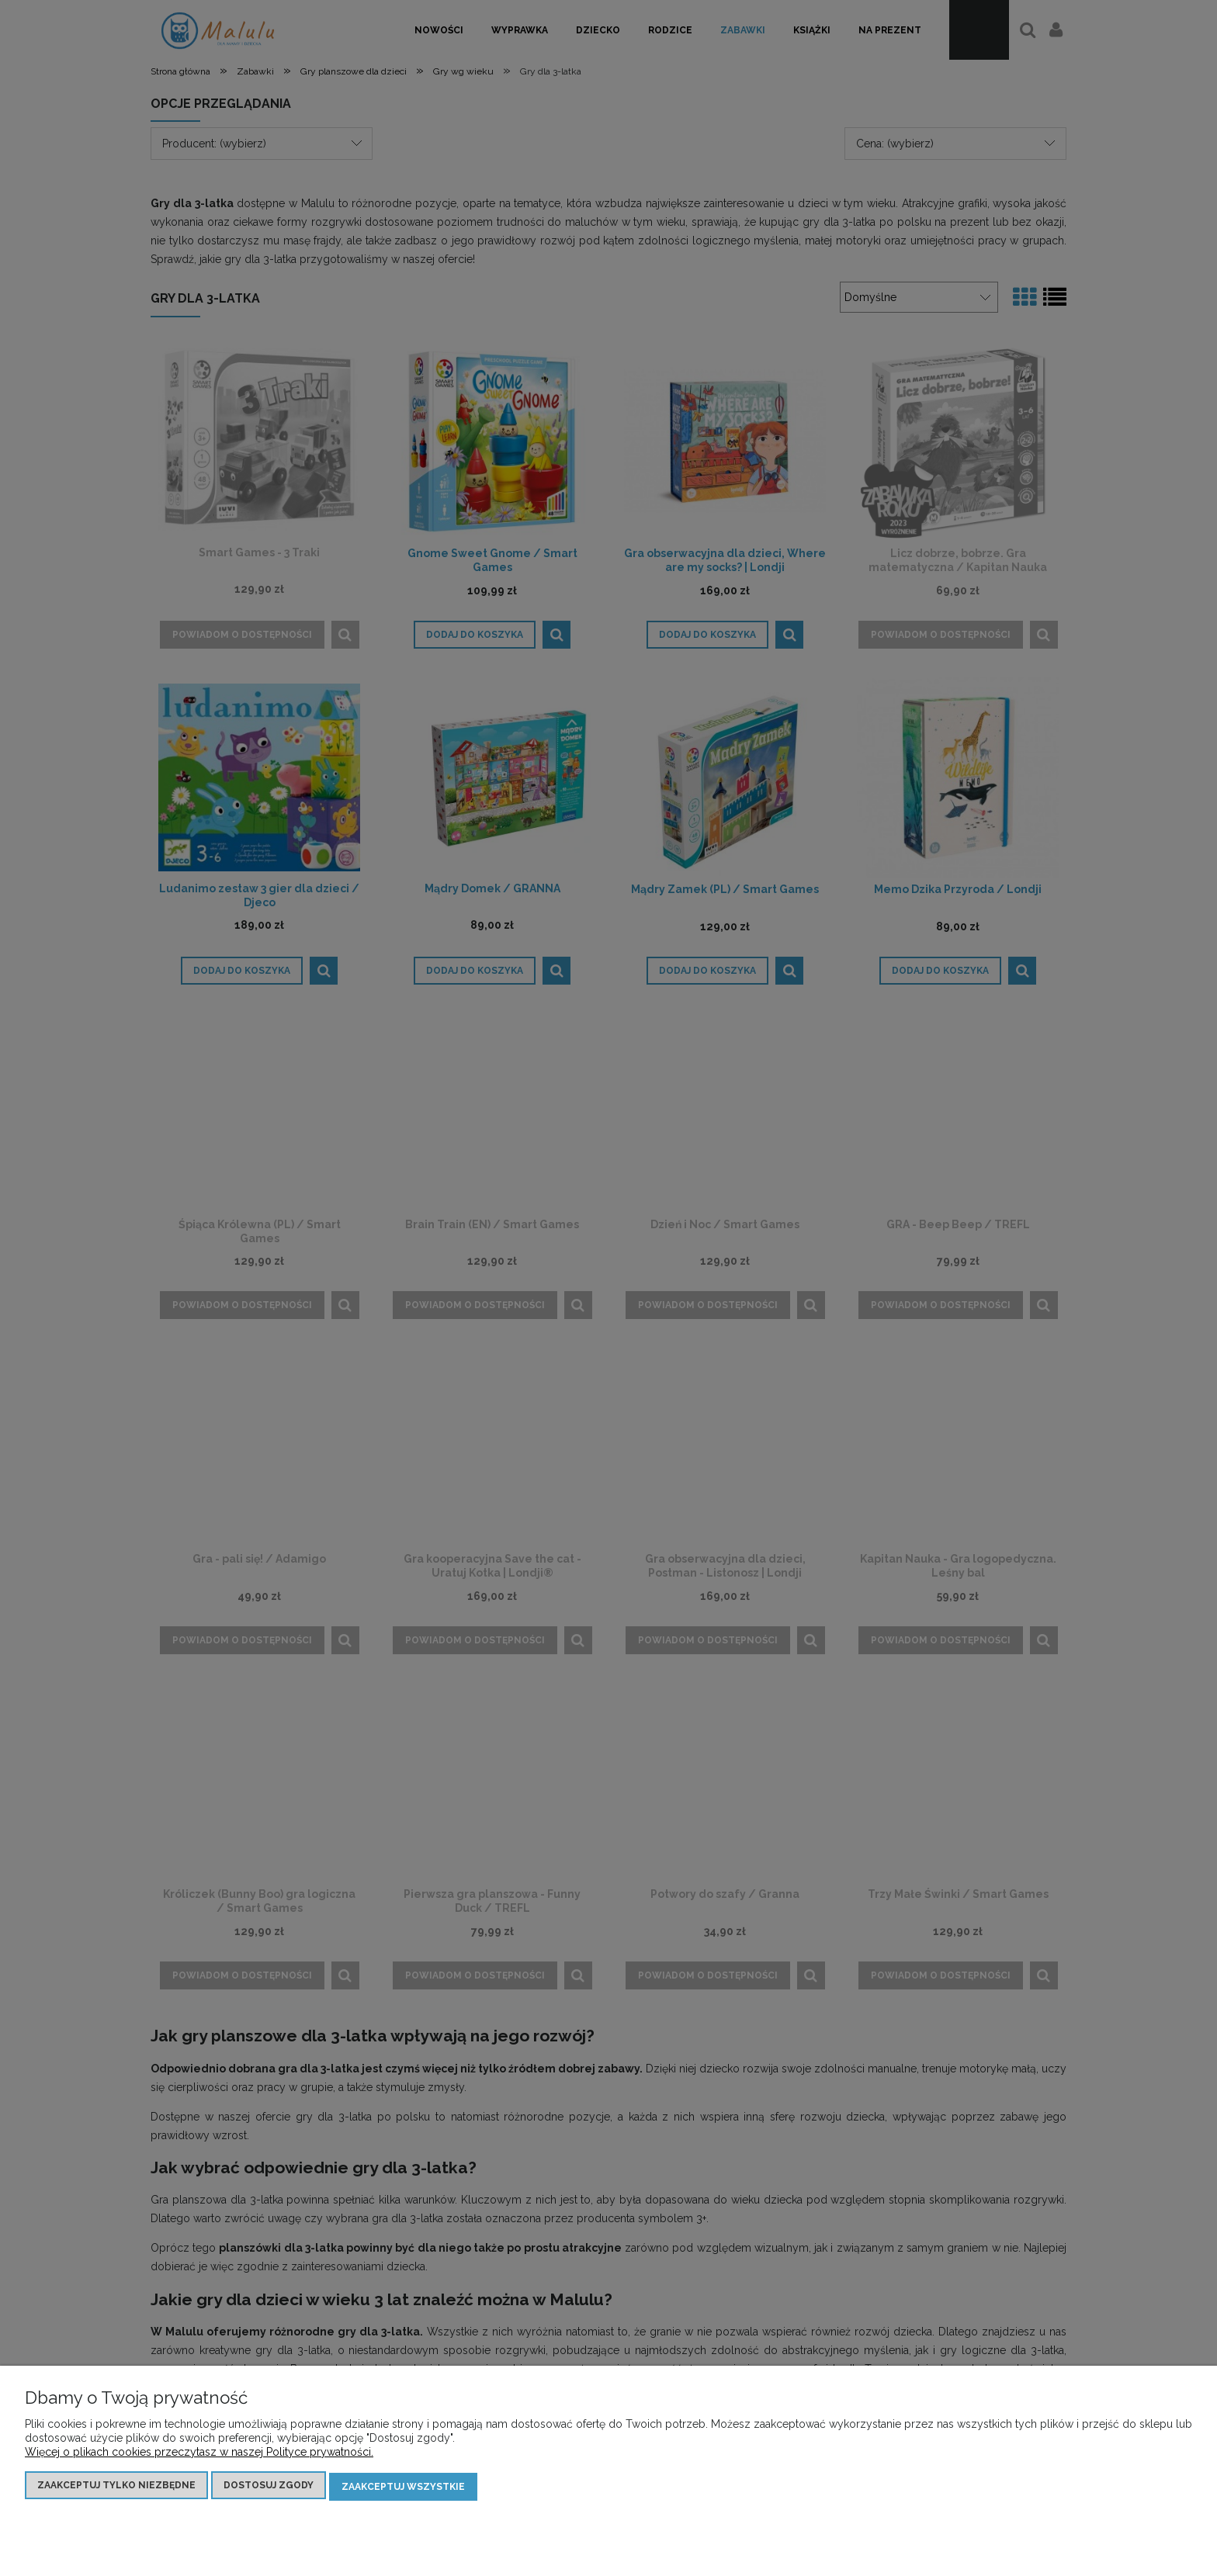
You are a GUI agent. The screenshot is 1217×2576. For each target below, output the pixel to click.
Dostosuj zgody (269, 2487)
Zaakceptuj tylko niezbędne (116, 2487)
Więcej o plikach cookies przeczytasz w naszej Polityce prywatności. (199, 2454)
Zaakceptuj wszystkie (403, 2487)
